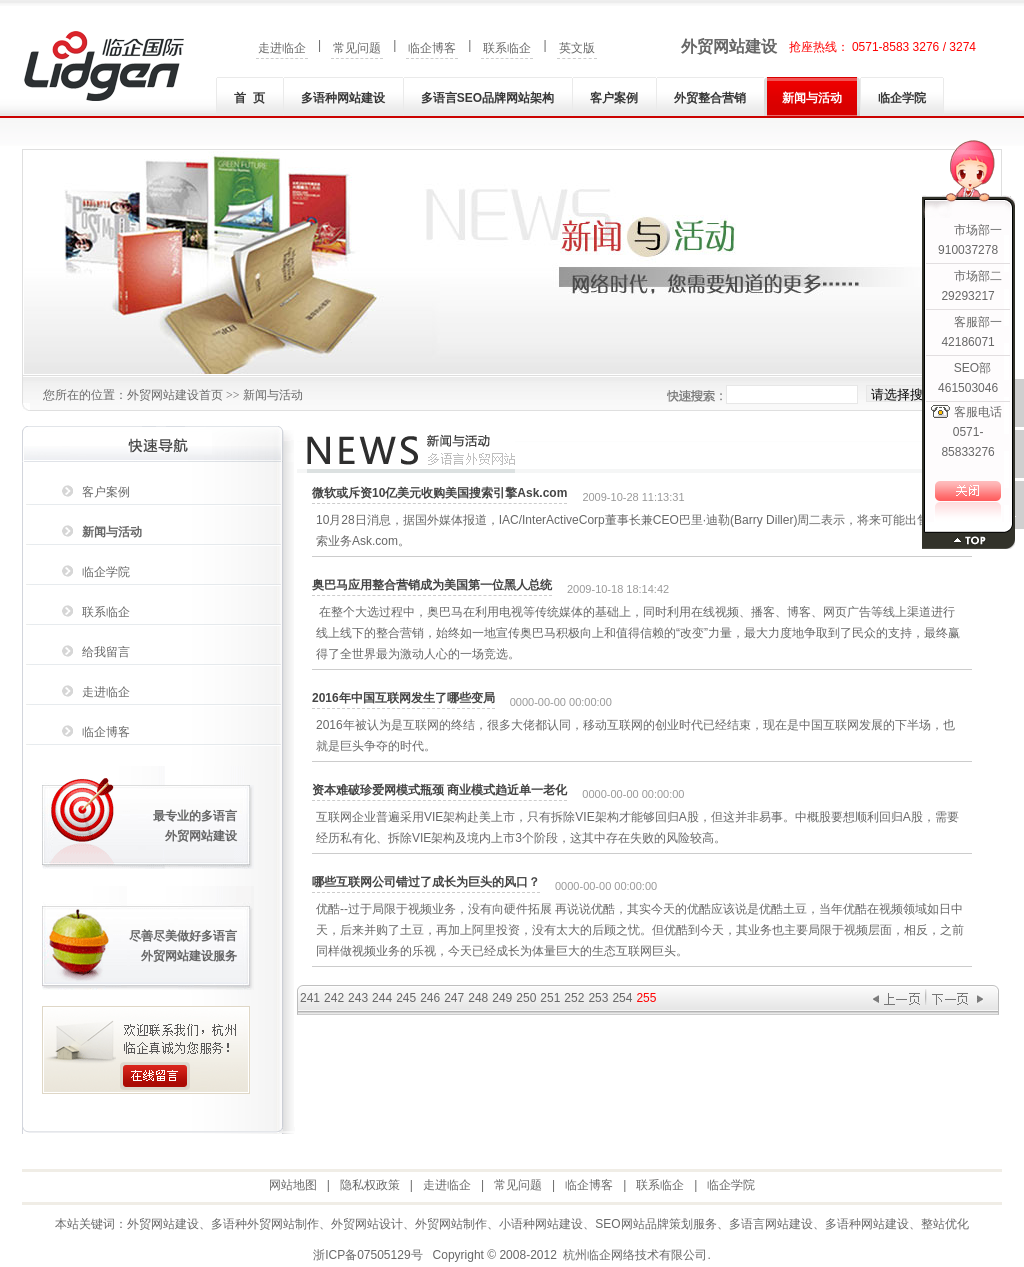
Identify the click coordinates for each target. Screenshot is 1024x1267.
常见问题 (357, 48)
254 (622, 998)
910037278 (968, 250)
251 (550, 998)
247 (454, 998)
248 (478, 998)
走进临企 (282, 48)
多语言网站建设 (771, 1224)
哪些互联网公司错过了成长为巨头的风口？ (426, 882)
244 (382, 998)
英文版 (577, 48)
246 (430, 998)
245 (406, 998)
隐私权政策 (370, 1185)
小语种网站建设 (541, 1224)
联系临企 (507, 48)
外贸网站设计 (367, 1224)
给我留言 (106, 652)
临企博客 (432, 48)
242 (334, 998)
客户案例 (614, 98)
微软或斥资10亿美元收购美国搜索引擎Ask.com (439, 493)
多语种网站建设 (343, 98)
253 (598, 998)
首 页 (249, 98)
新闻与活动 (812, 98)
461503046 (968, 388)
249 (502, 998)
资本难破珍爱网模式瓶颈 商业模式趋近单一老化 (439, 790)
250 (526, 998)
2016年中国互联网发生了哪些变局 (403, 698)
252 (574, 998)
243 (358, 998)
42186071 (967, 342)
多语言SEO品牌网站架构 (487, 98)
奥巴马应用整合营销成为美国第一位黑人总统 (432, 585)
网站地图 (293, 1185)
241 (310, 998)
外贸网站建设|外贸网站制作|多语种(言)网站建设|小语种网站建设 (104, 66)
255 (646, 998)
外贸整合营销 (710, 98)
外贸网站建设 (729, 46)
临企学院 (902, 98)
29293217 (967, 296)
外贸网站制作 (451, 1224)
